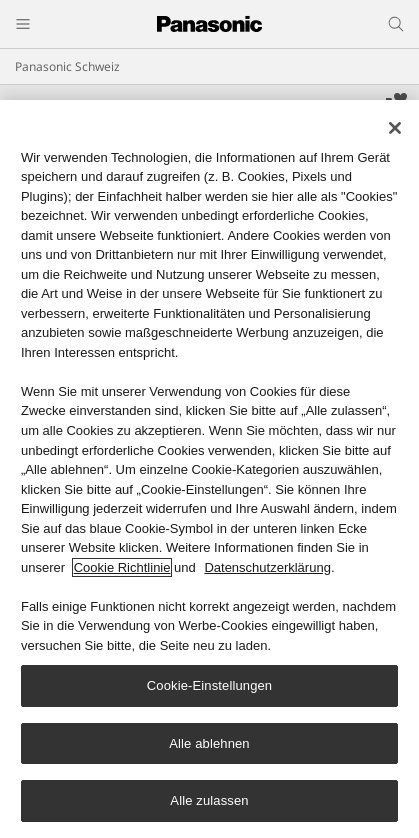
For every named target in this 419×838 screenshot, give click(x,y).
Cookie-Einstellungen (209, 686)
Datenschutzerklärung (267, 568)
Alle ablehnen (209, 744)
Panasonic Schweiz (67, 66)
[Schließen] (395, 129)
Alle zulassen (209, 802)
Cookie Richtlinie (122, 568)
